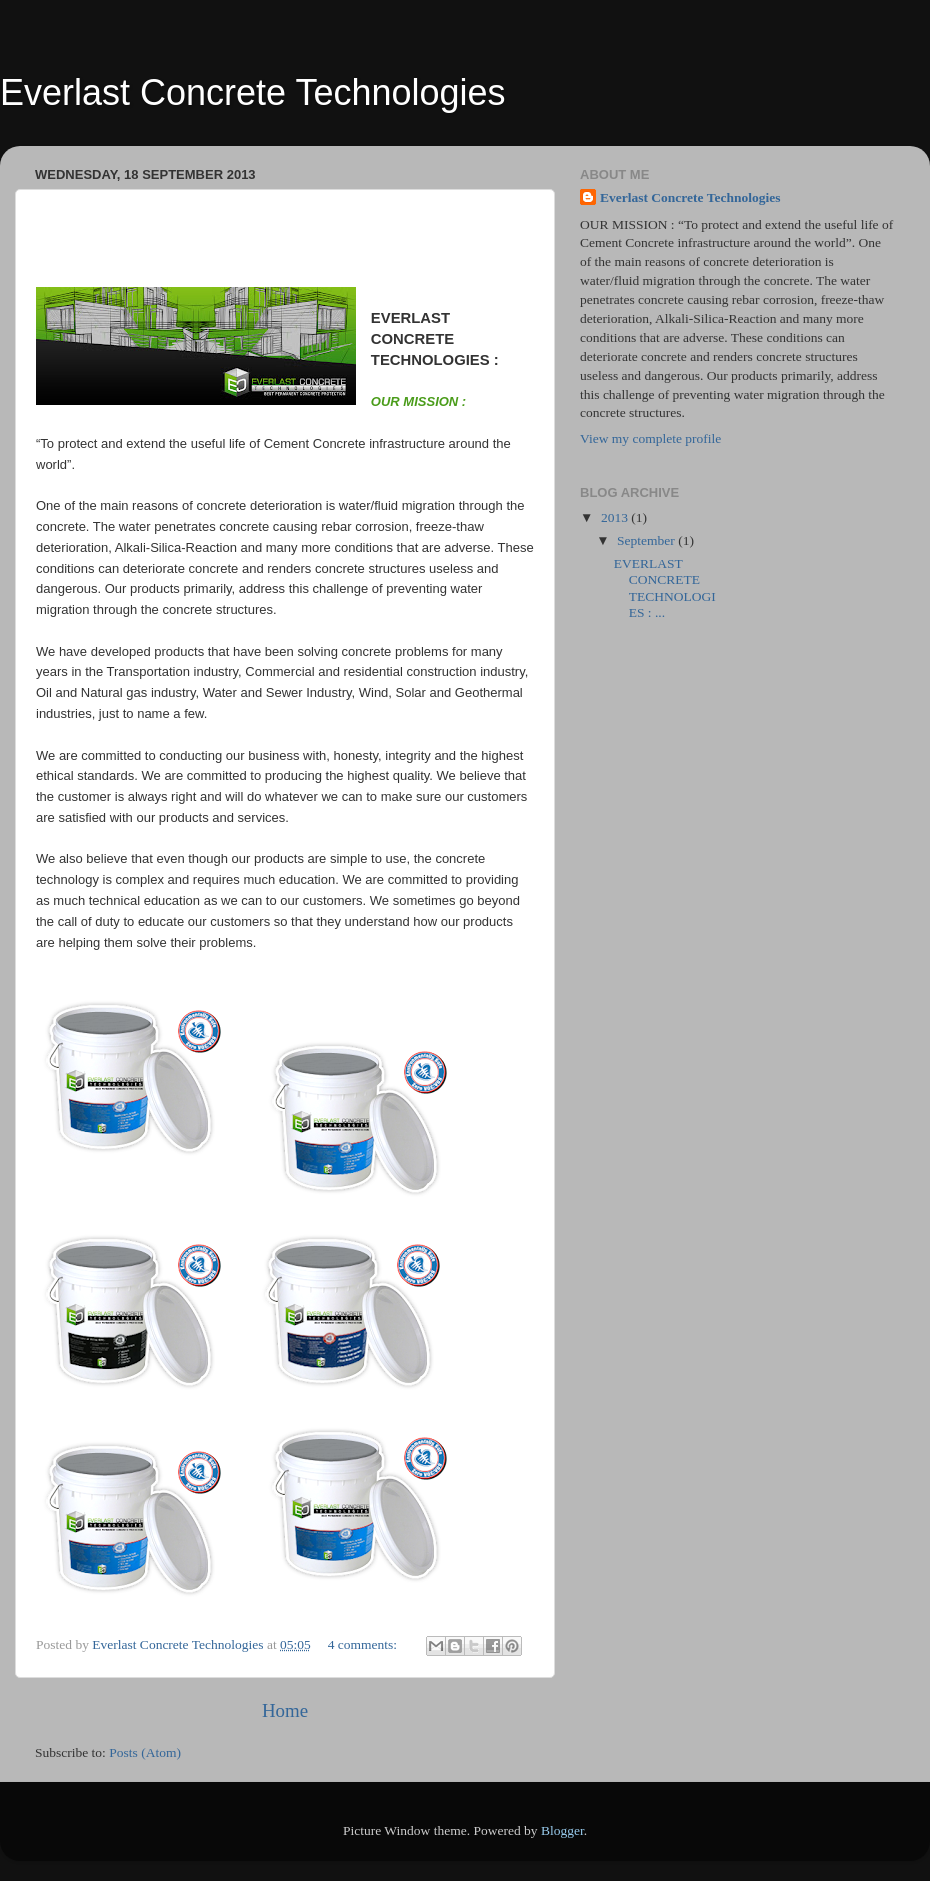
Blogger (562, 1830)
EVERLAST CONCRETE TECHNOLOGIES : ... (665, 588)
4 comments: (364, 1644)
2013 (616, 517)
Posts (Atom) (145, 1752)
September (647, 540)
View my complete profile (650, 438)
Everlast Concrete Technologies (690, 197)
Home (285, 1710)
